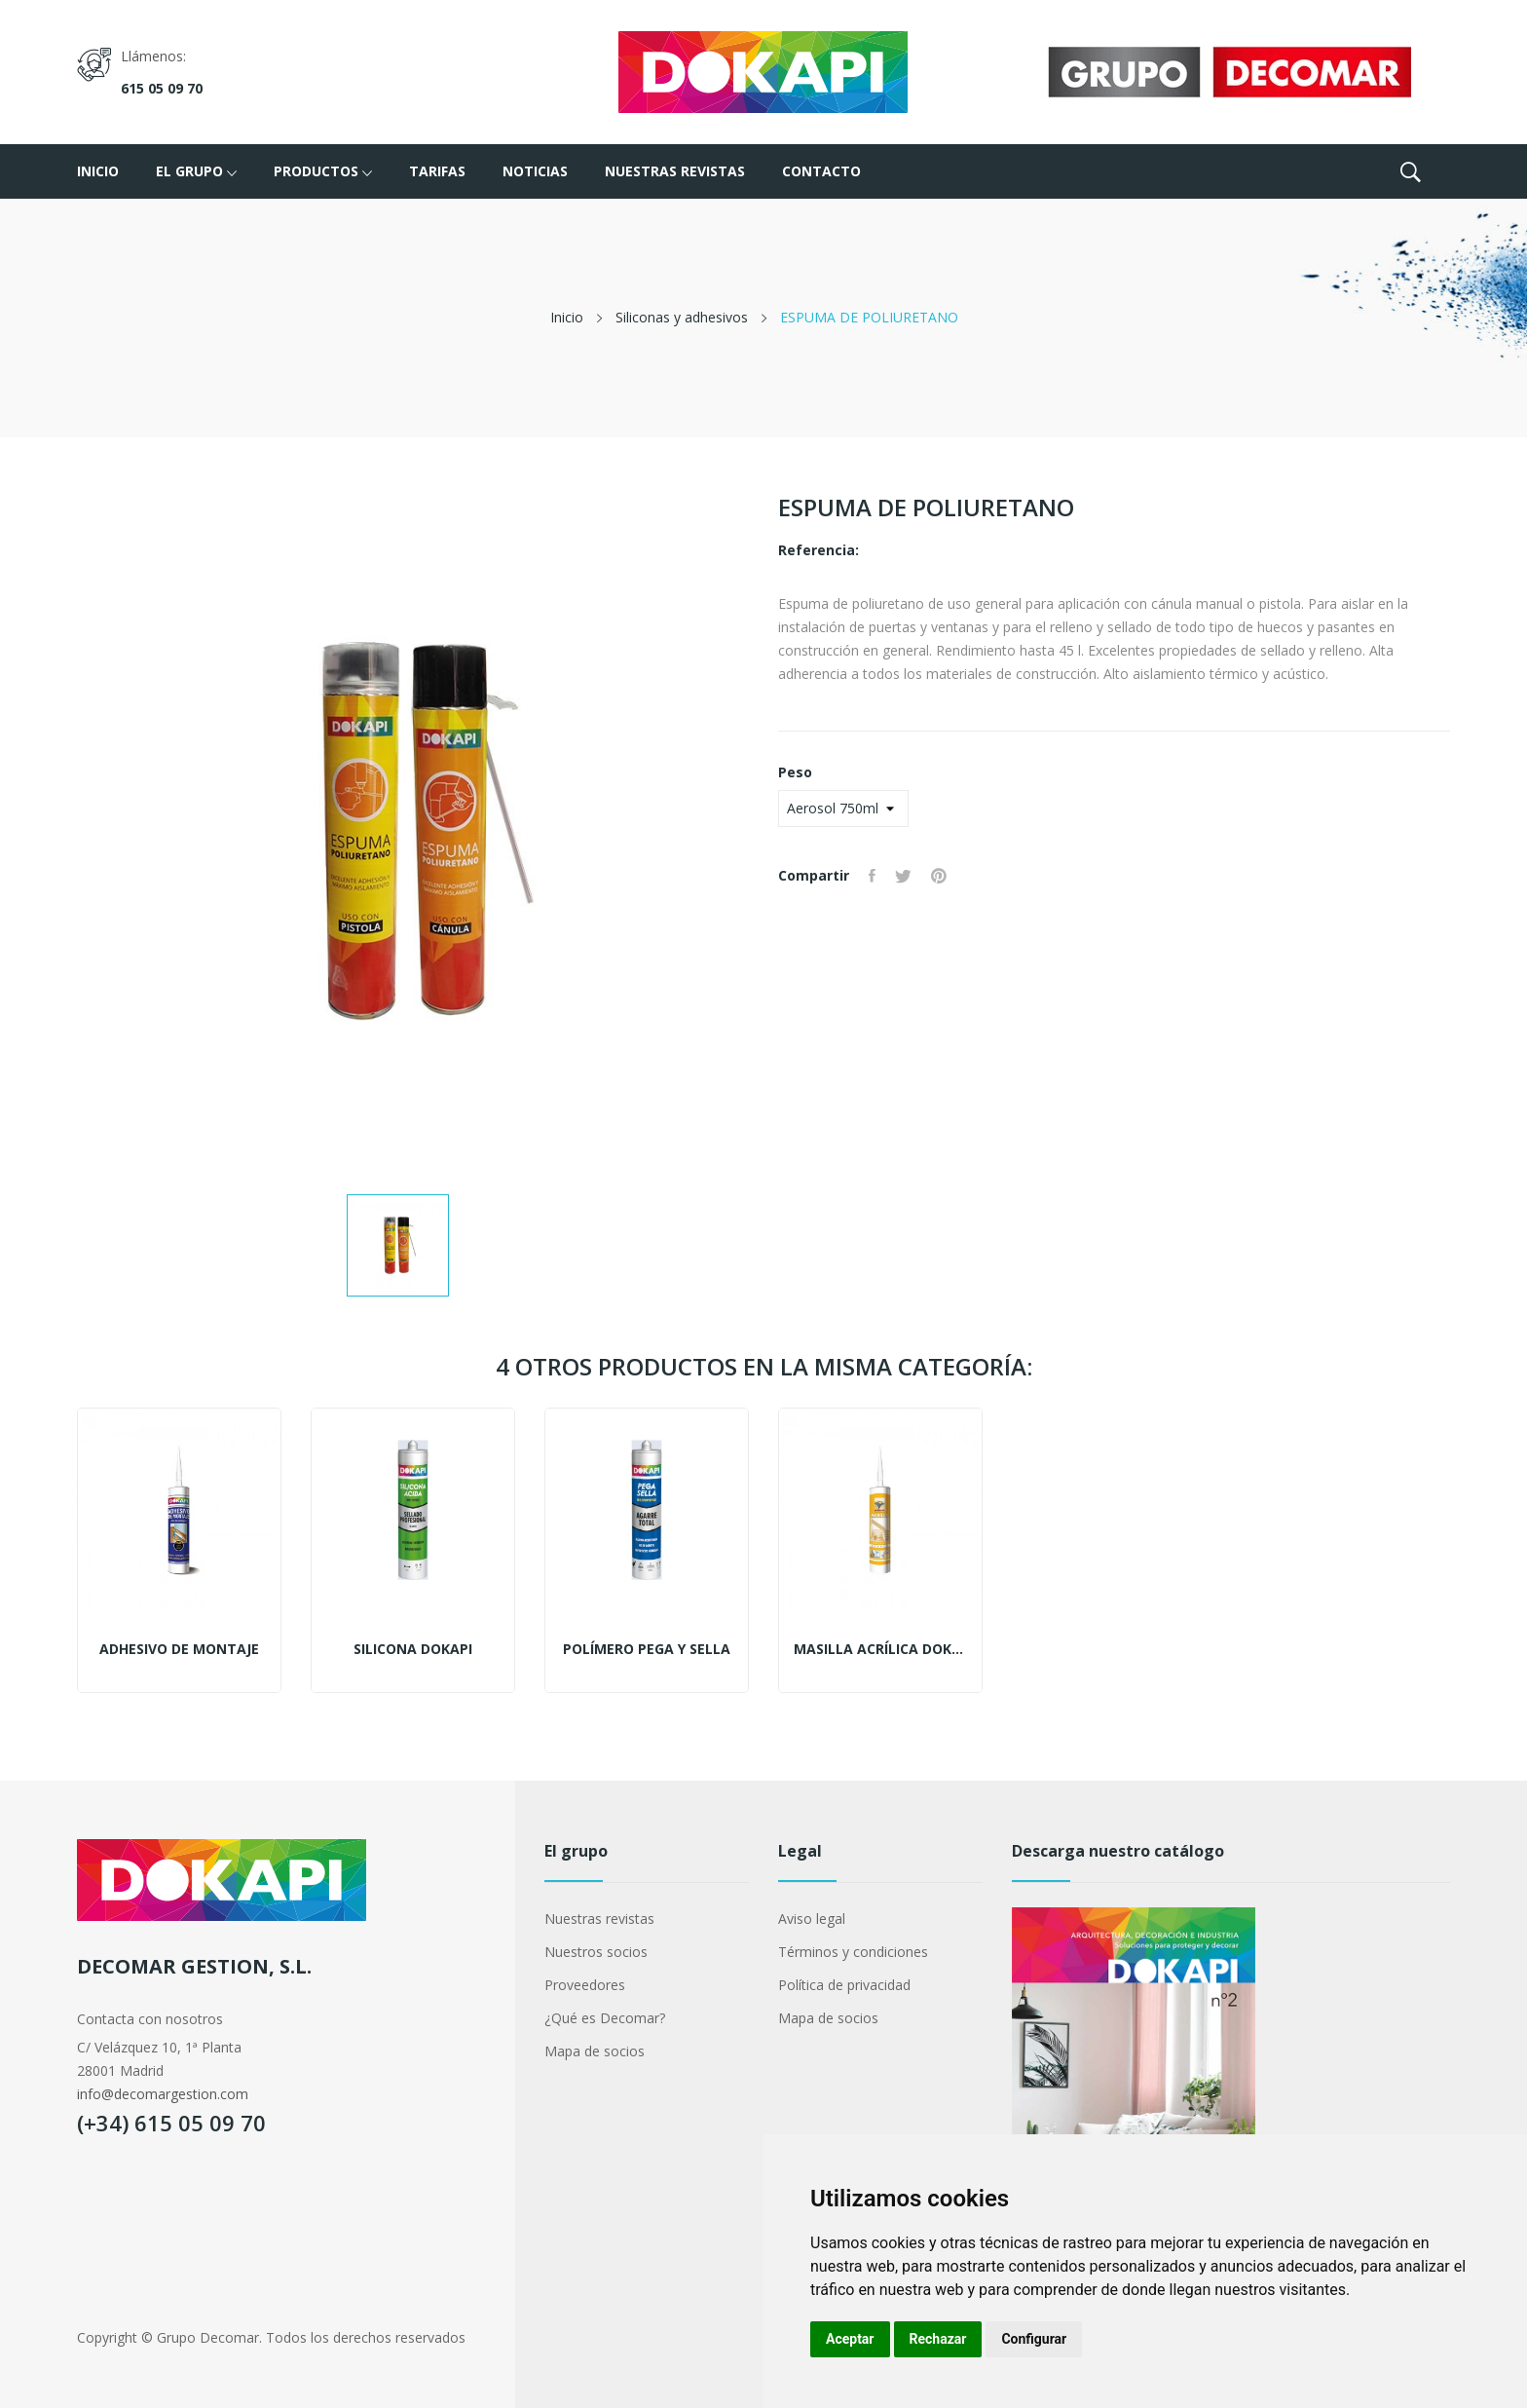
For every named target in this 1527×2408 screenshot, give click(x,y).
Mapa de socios (594, 2051)
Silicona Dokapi (413, 1649)
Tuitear (903, 875)
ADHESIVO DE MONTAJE (179, 1649)
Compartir (872, 875)
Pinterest (938, 875)
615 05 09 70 (162, 88)
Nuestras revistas (599, 1918)
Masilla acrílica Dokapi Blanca (880, 1649)
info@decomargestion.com (162, 2094)
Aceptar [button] (850, 2339)
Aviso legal (811, 1918)
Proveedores (584, 1984)
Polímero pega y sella (646, 1649)
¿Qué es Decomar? (604, 2018)
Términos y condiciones (853, 1951)
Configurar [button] (1033, 2339)
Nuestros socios (596, 1951)
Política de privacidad (844, 1984)
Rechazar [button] (938, 2339)
